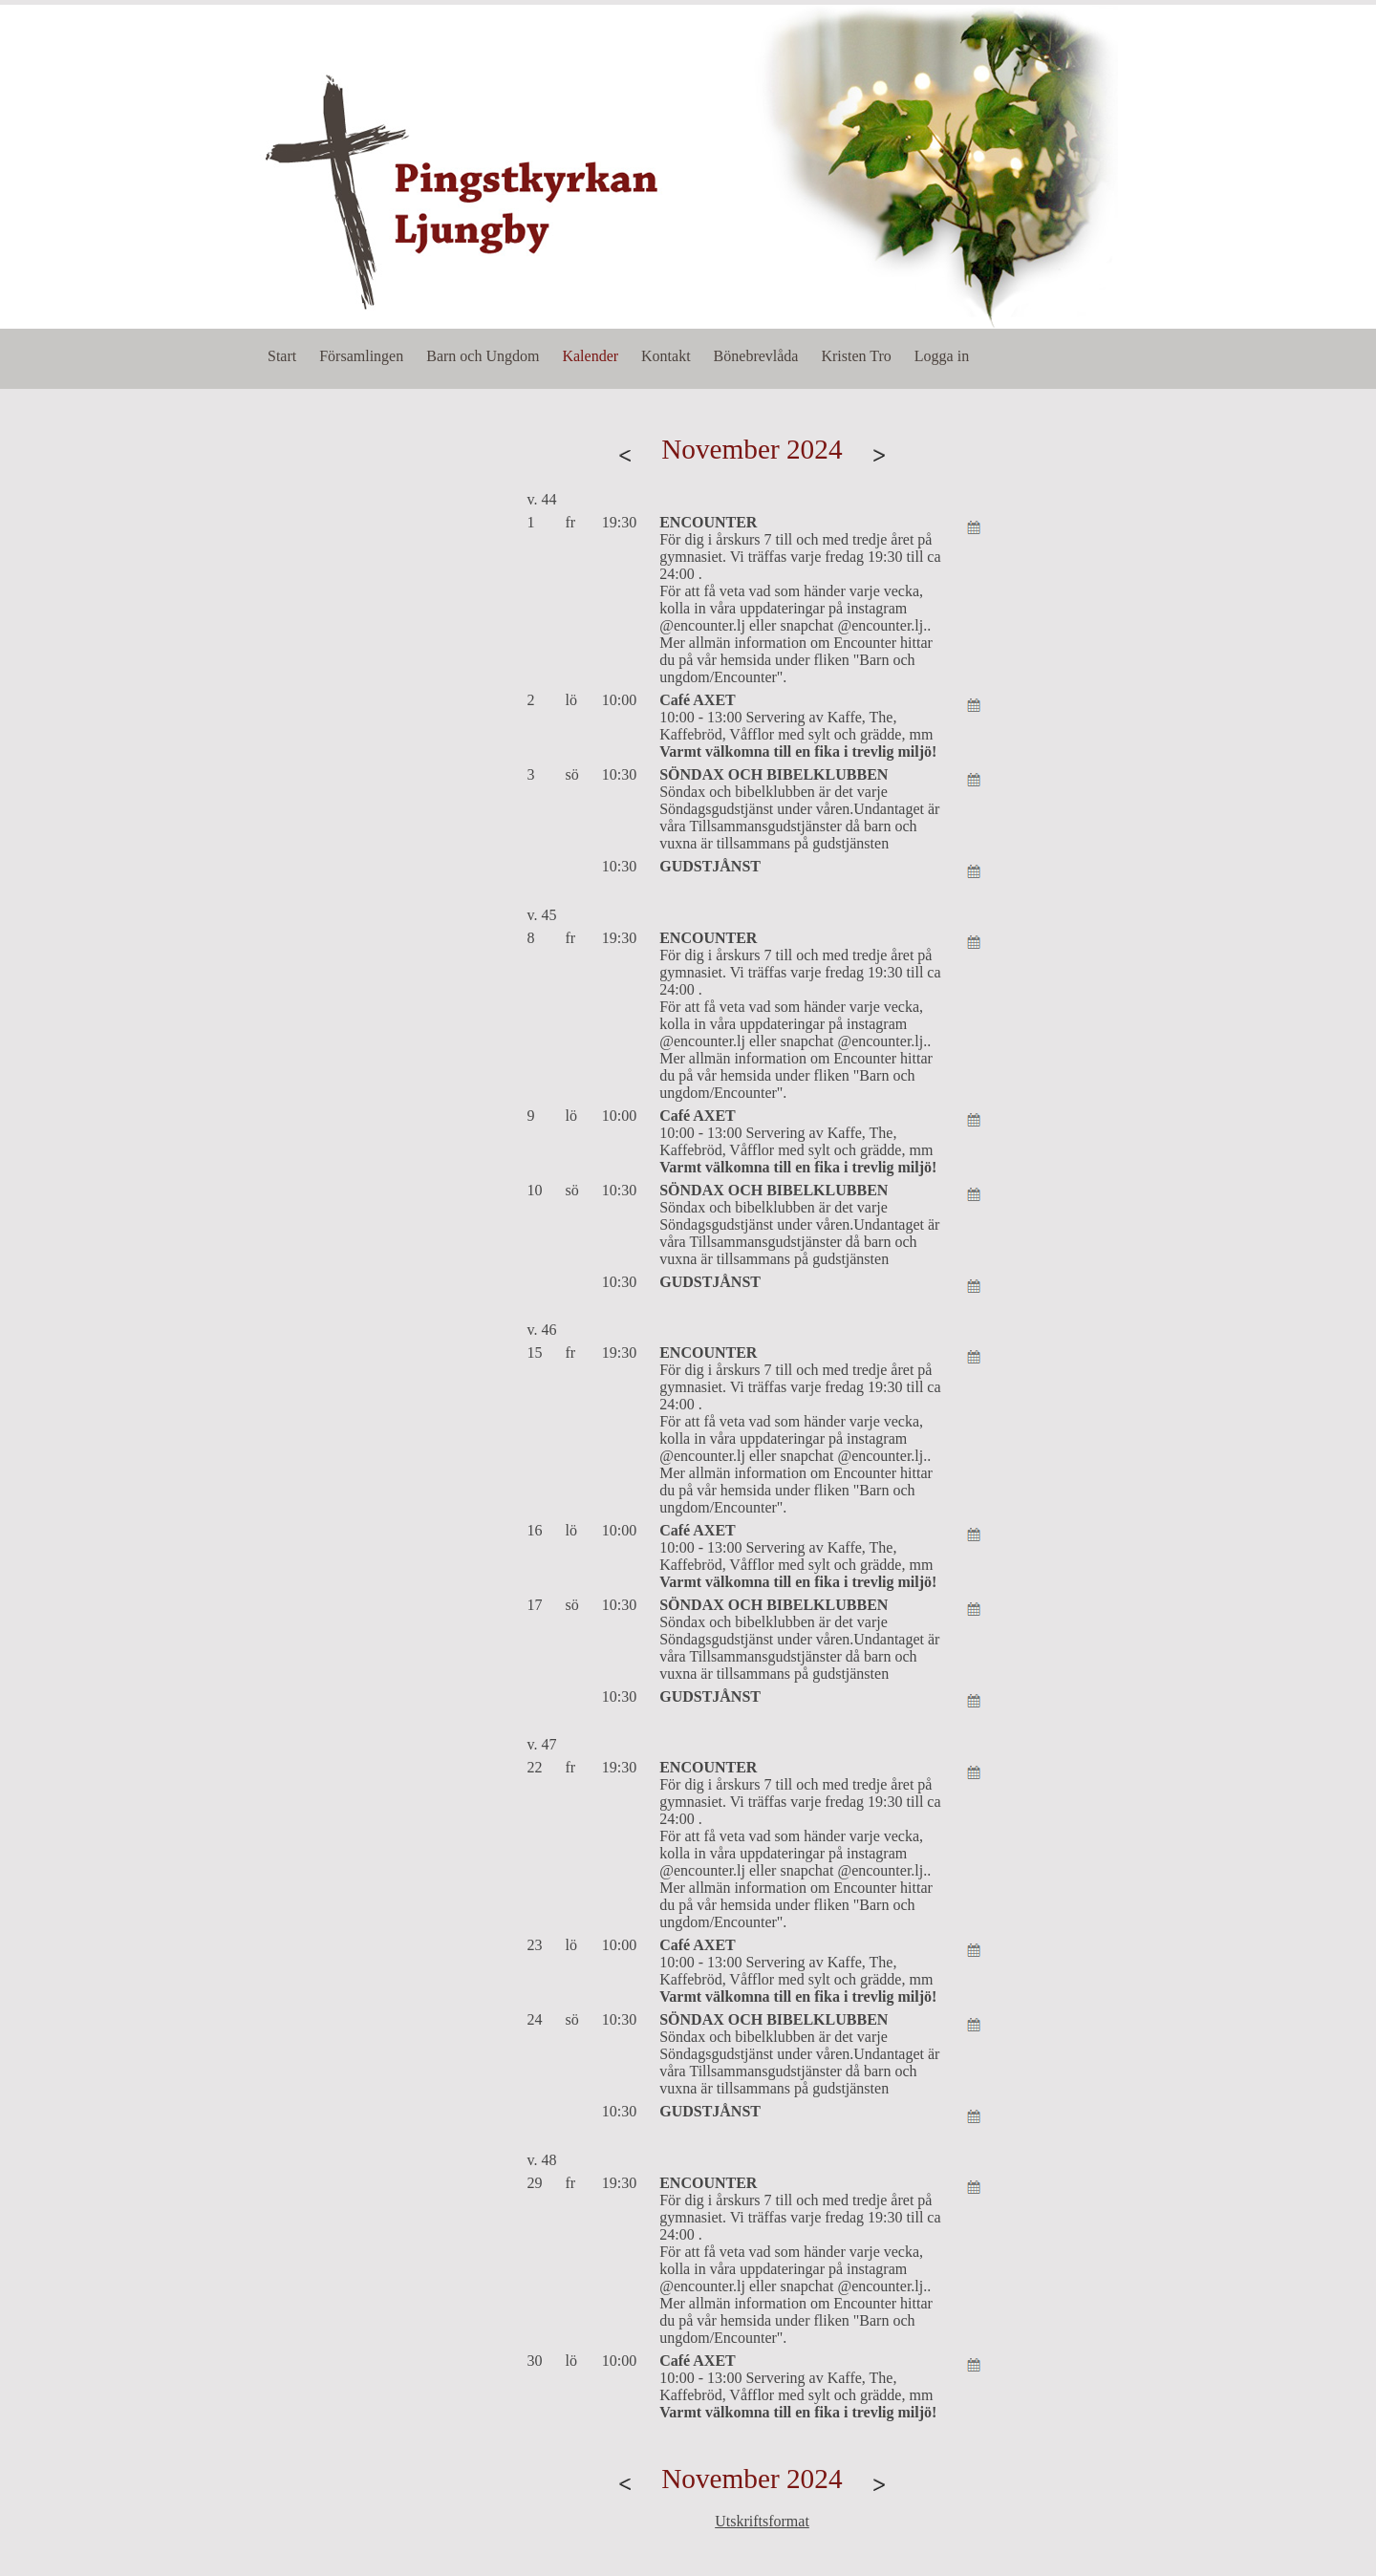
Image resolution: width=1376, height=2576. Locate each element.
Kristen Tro (856, 356)
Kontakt (666, 356)
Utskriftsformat (762, 2521)
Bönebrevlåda (756, 356)
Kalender (590, 356)
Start (282, 356)
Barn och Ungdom (482, 356)
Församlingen (361, 356)
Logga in (941, 356)
